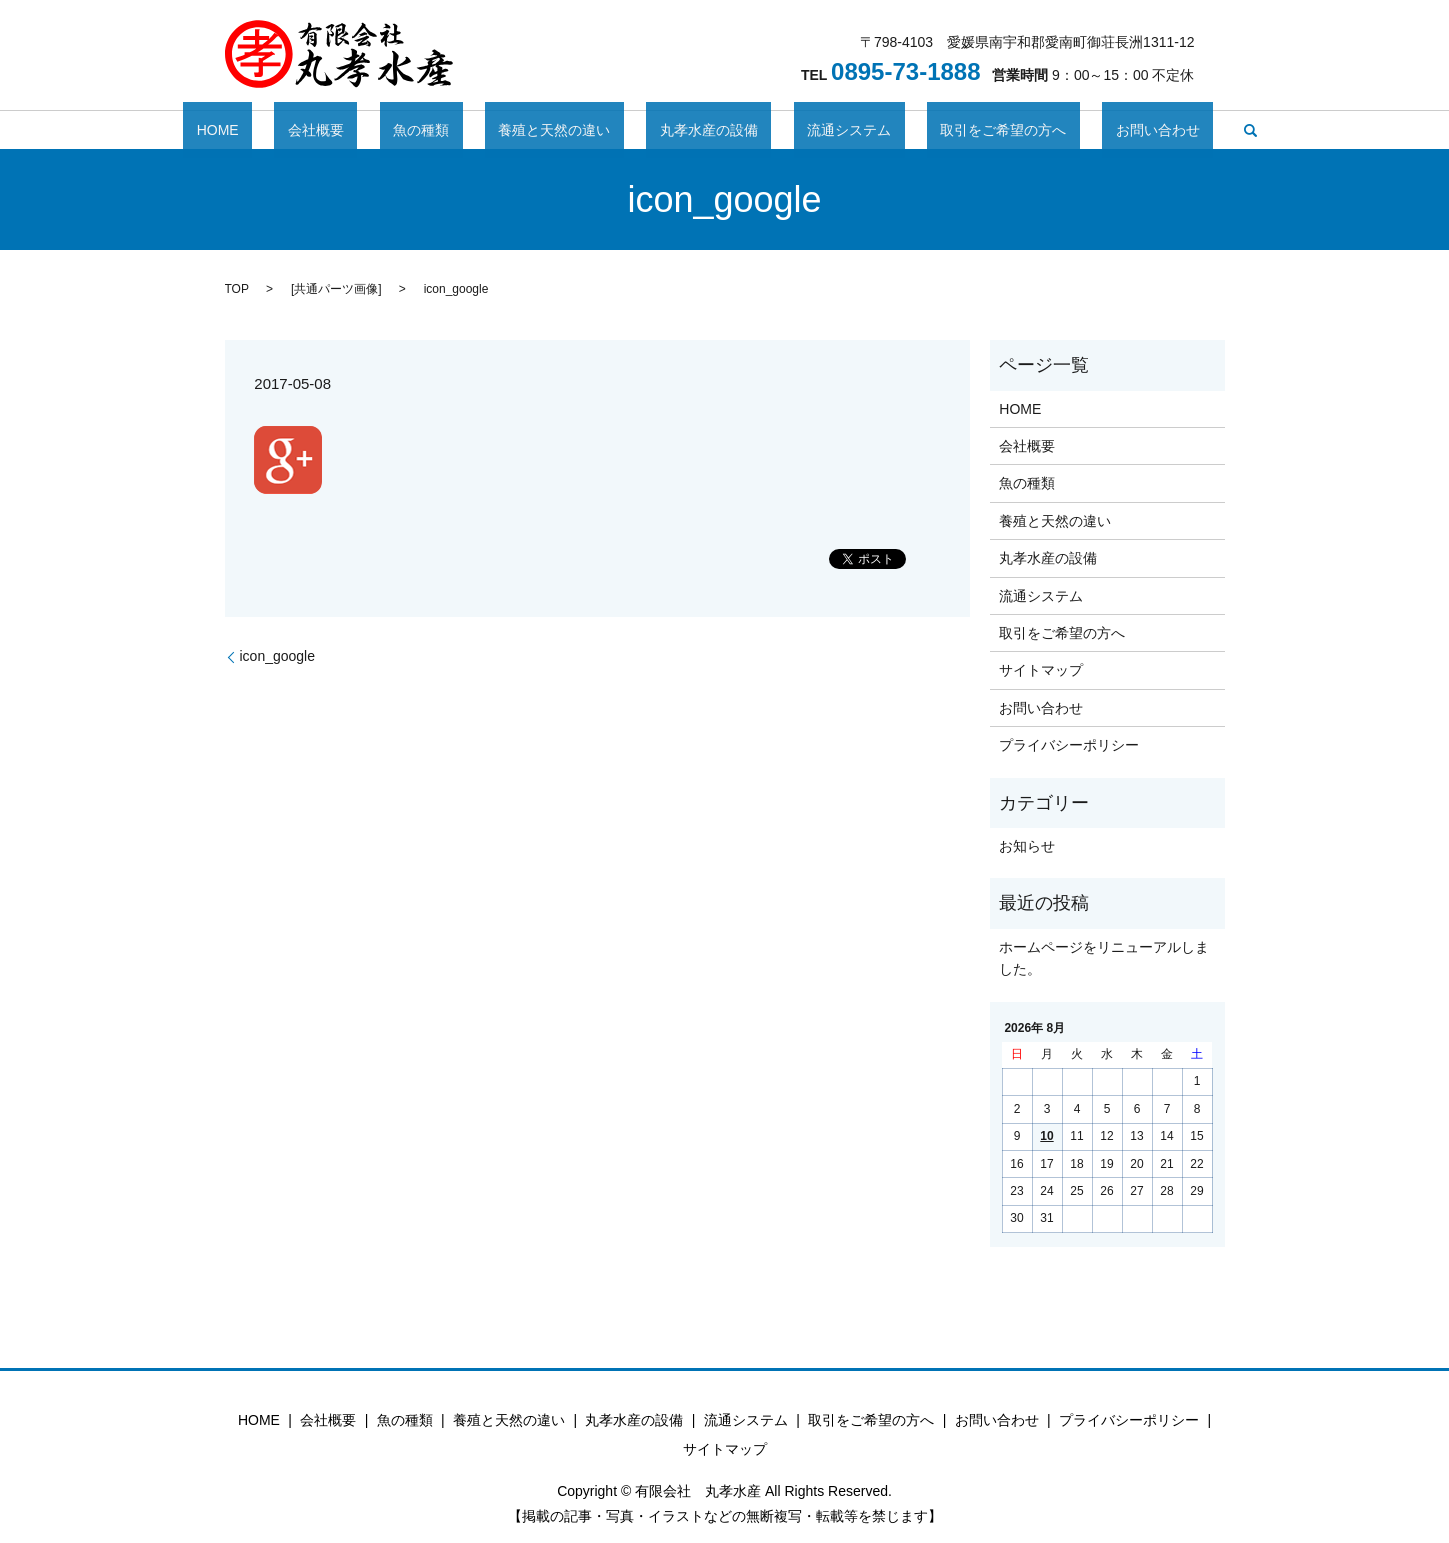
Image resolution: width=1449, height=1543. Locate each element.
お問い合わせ (1064, 130)
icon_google (278, 656)
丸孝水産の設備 (696, 130)
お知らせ (1027, 846)
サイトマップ (1041, 670)
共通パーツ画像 (336, 289)
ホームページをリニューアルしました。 (1104, 958)
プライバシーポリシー (1069, 745)
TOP (237, 289)
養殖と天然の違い (568, 130)
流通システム (809, 130)
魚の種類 (462, 130)
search (1143, 130)
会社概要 (383, 130)
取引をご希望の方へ (936, 130)
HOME (312, 130)
